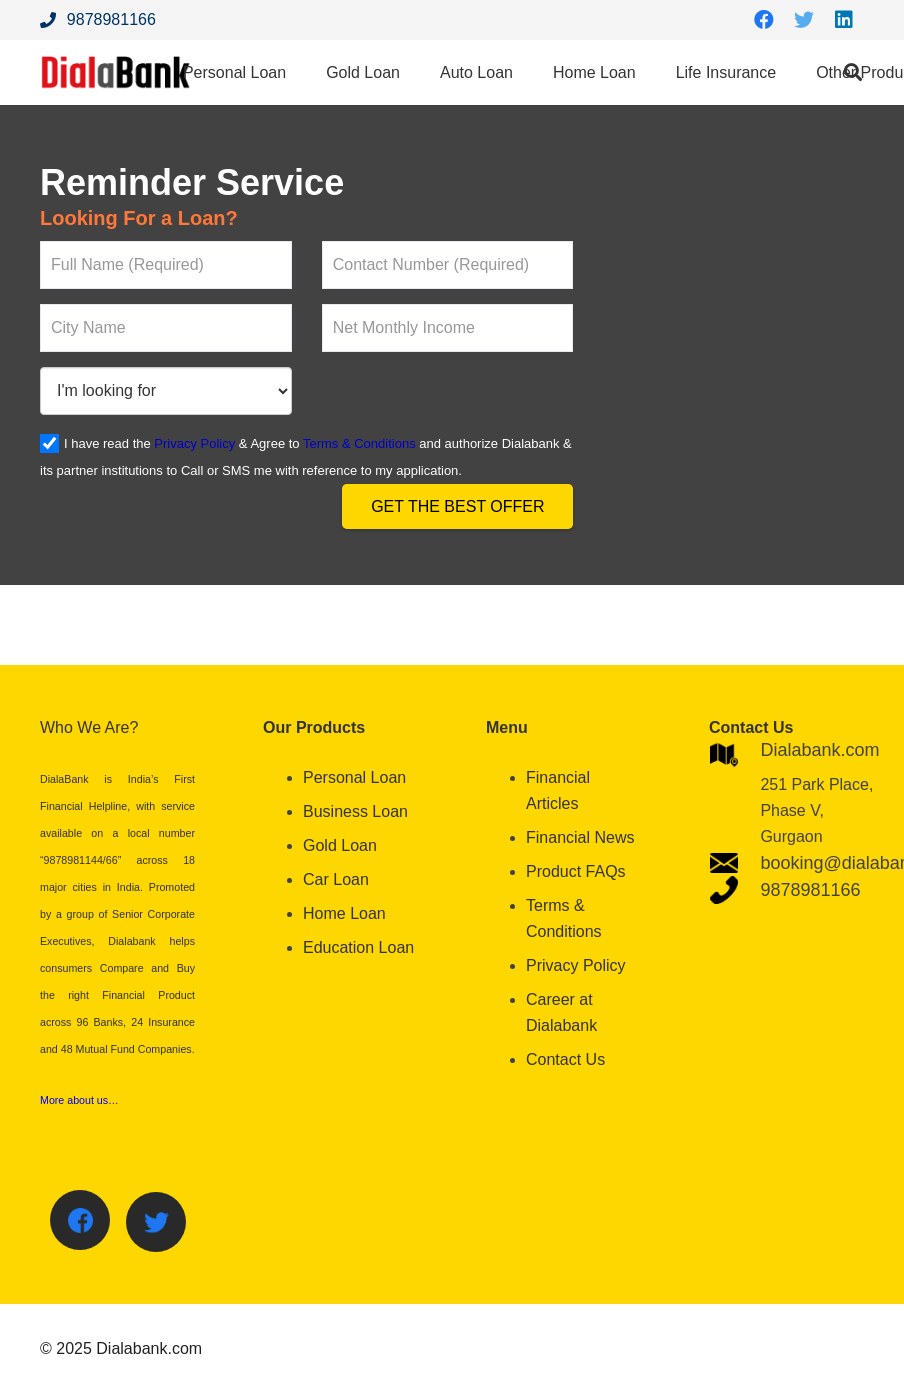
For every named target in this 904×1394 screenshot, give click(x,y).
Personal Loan (354, 777)
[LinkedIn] (844, 20)
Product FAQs (576, 871)
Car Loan (336, 879)
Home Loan (344, 913)
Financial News (580, 837)
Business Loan (355, 811)
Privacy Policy (194, 443)
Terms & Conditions (359, 443)
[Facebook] (764, 20)
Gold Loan (340, 845)
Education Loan (358, 947)
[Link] (116, 72)
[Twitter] (804, 20)
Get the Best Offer (457, 506)
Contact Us (565, 1059)
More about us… (79, 1100)
